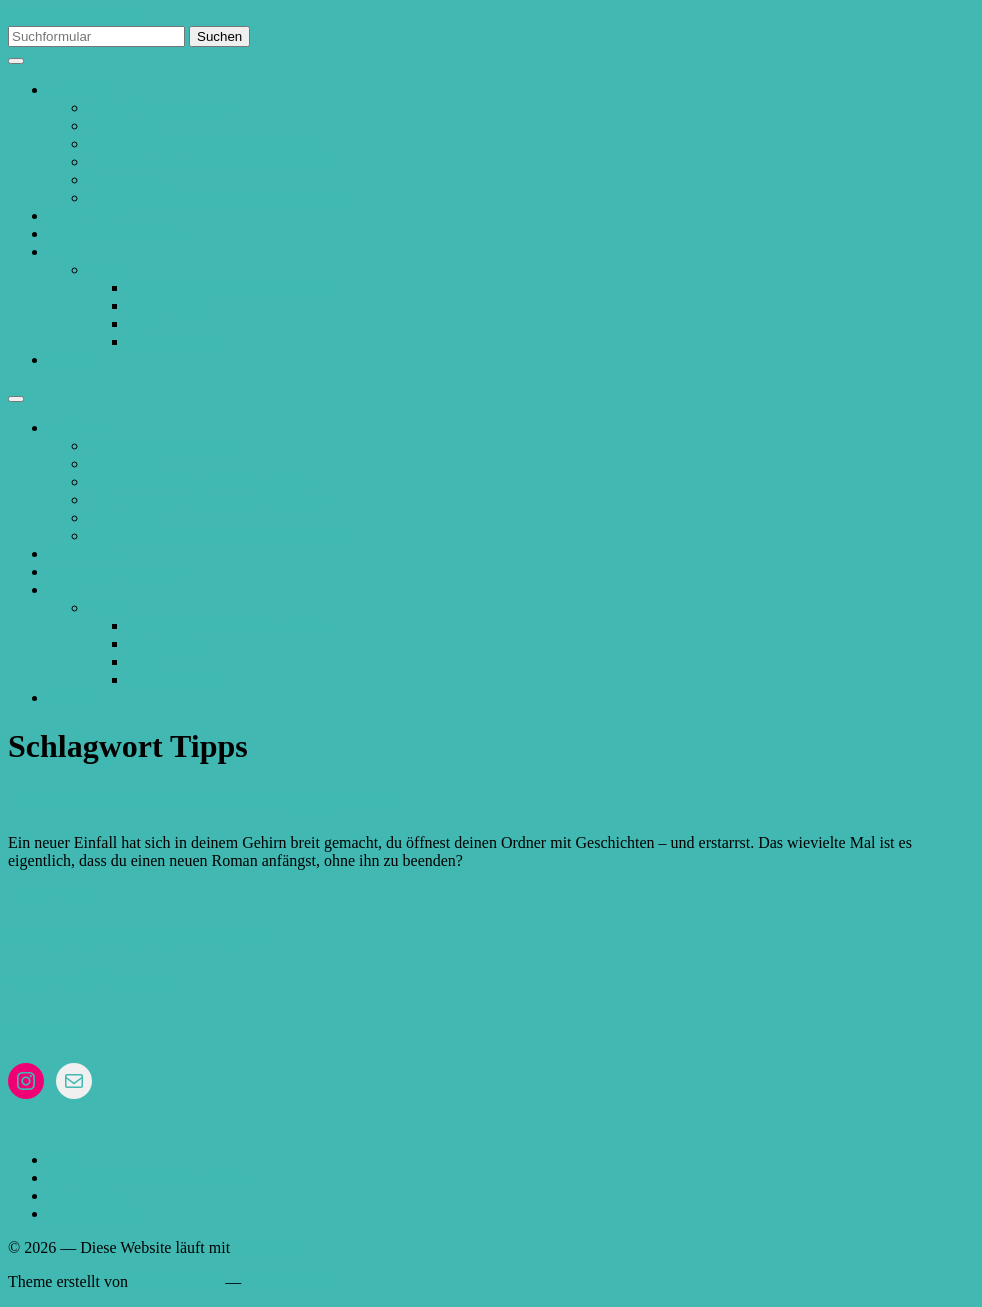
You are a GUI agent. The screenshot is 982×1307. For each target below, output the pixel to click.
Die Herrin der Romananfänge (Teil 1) (203, 800)
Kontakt (74, 359)
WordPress (268, 1247)
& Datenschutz (131, 979)
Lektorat (75, 89)
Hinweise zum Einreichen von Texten (208, 161)
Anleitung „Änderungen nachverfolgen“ (216, 197)
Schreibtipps (168, 305)
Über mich (82, 215)
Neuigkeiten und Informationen (229, 287)
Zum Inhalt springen (73, 16)
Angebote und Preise (114, 233)
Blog (63, 251)
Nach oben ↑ (285, 1281)
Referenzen (124, 125)
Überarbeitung (174, 341)
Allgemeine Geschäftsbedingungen (200, 143)
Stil (139, 323)
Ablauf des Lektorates (158, 107)
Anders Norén (176, 1281)
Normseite (121, 179)
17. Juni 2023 (51, 894)
